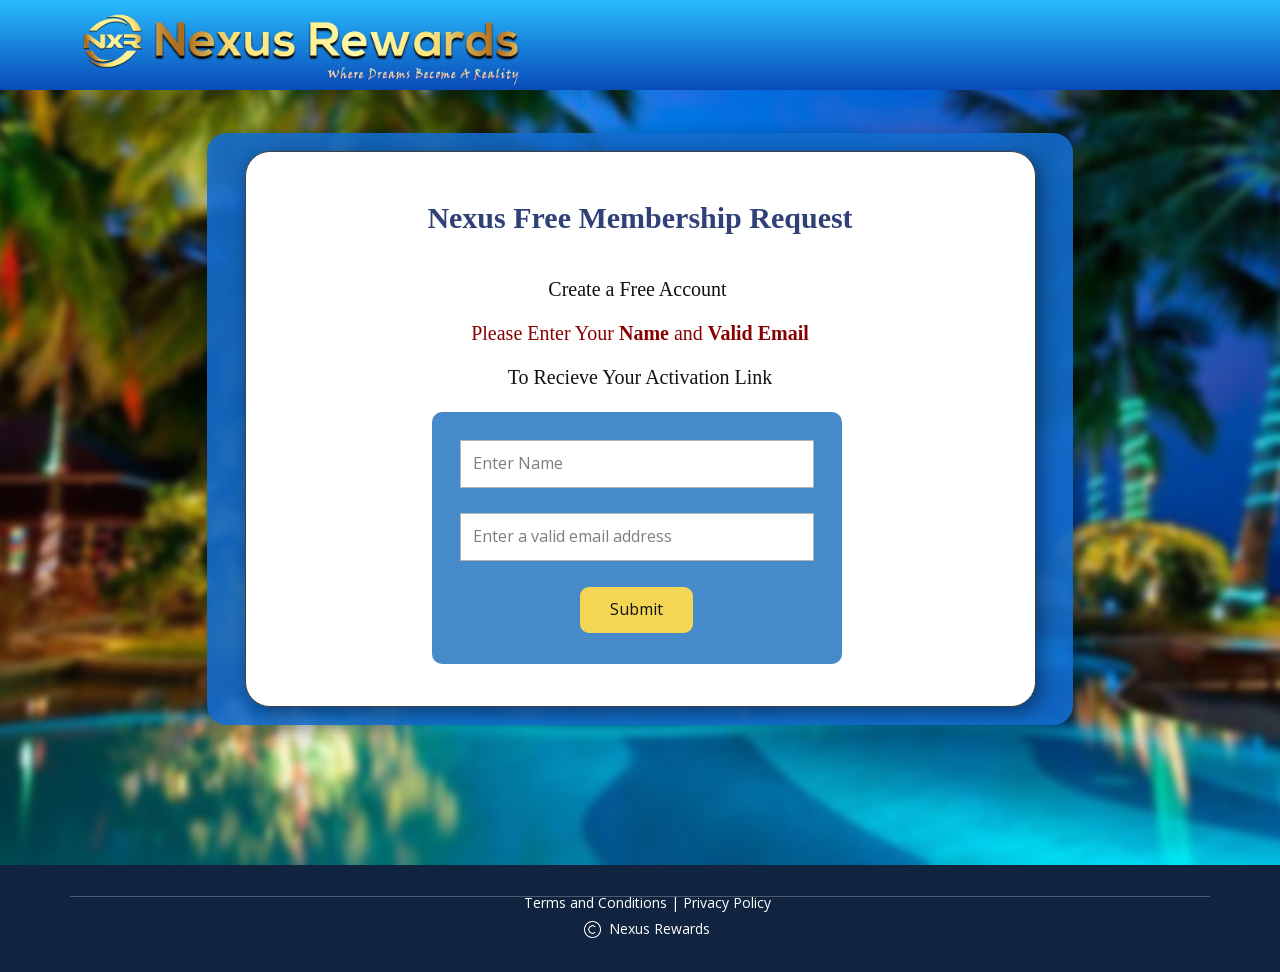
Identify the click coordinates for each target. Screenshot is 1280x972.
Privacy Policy (727, 902)
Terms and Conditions (595, 902)
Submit (636, 609)
